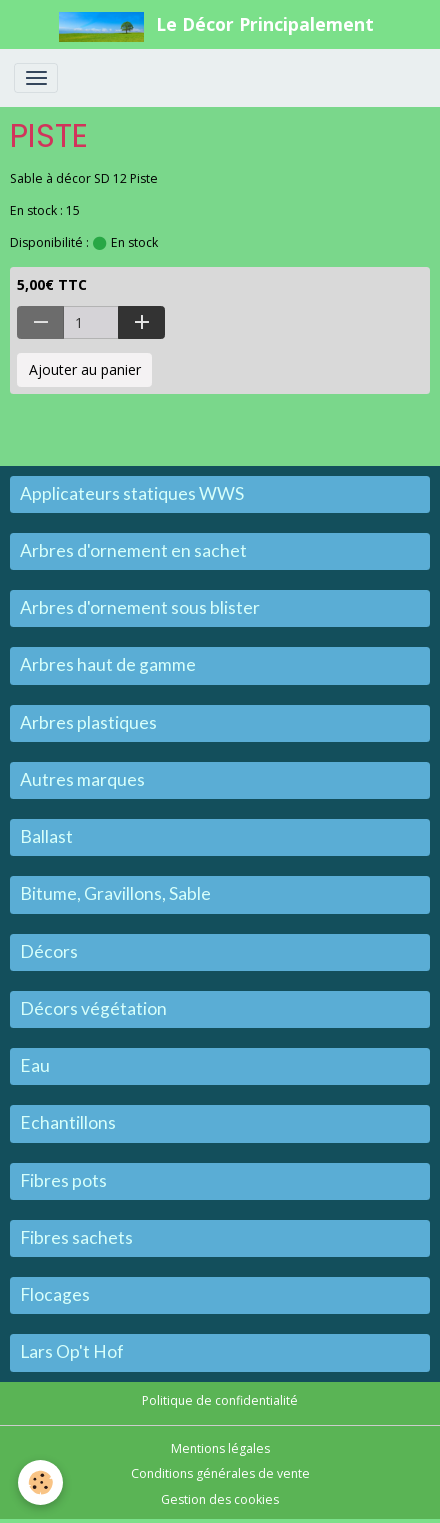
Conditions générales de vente (220, 1473)
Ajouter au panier (85, 369)
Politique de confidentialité (220, 1400)
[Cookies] (40, 1482)
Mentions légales (220, 1448)
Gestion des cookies (220, 1499)
